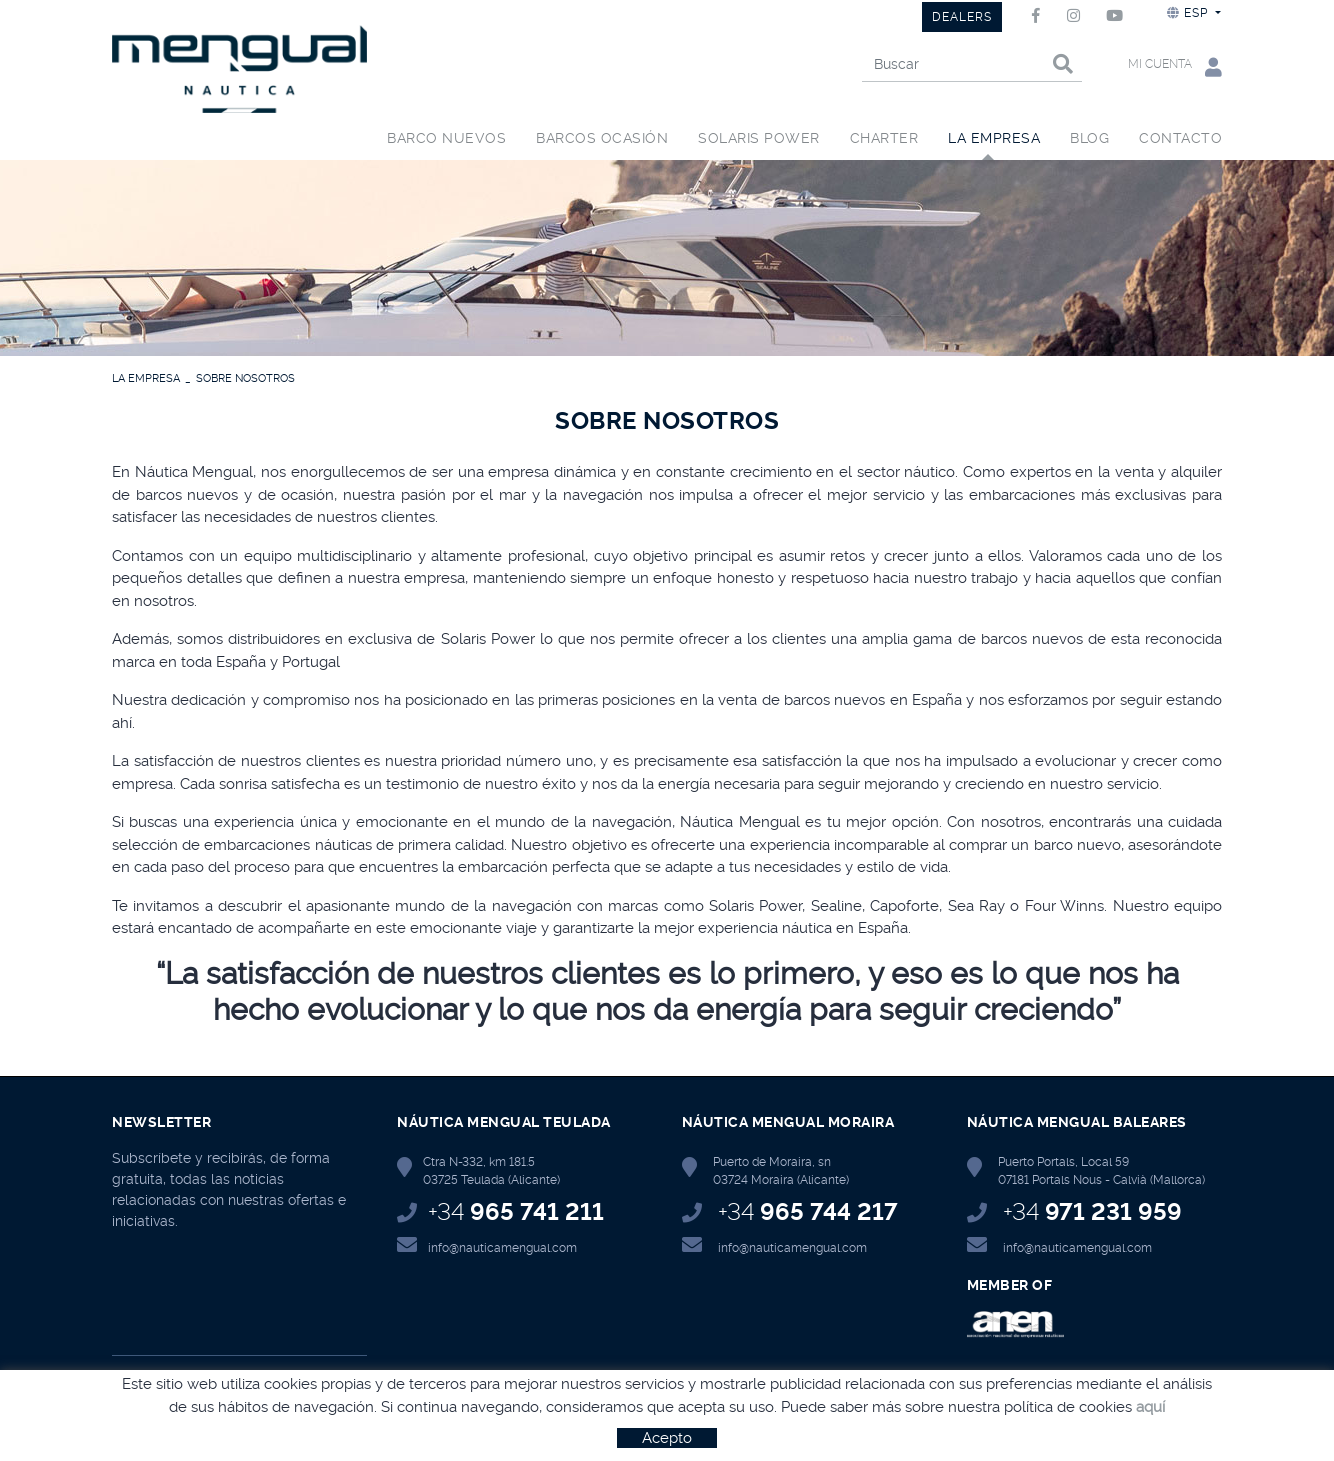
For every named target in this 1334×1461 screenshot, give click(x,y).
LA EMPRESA (146, 378)
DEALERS (962, 17)
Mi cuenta (1175, 66)
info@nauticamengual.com (502, 1248)
